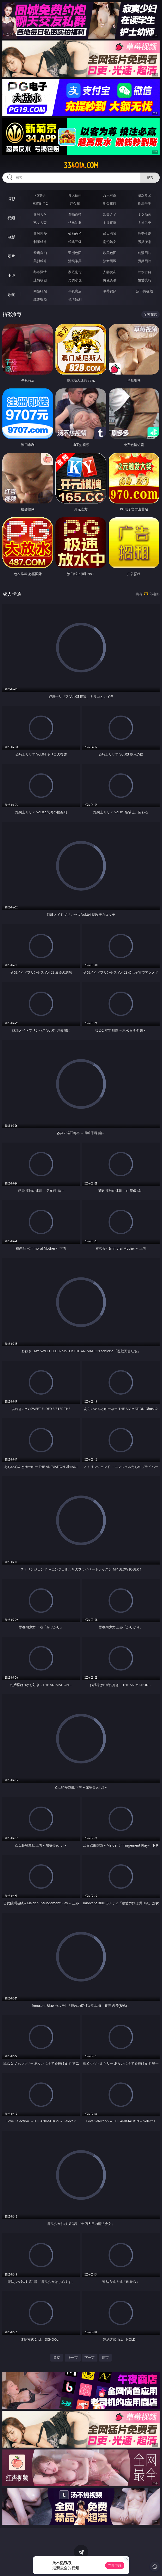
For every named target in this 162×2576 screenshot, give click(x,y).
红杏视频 (40, 299)
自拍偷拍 (75, 214)
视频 (11, 217)
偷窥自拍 (40, 252)
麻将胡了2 (40, 203)
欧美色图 (109, 252)
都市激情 (40, 272)
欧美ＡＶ (109, 214)
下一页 (89, 2357)
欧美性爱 (144, 233)
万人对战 (109, 195)
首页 (56, 2357)
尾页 (105, 2357)
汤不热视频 (144, 291)
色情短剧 (75, 299)
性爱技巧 (144, 280)
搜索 (150, 177)
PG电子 (40, 195)
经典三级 (75, 241)
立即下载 (114, 2565)
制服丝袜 (40, 241)
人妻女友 (109, 272)
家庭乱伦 (75, 272)
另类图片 (144, 261)
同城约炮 (40, 291)
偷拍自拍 (75, 233)
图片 (11, 256)
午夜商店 (75, 291)
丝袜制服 (75, 222)
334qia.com (81, 165)
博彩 (11, 198)
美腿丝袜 (40, 261)
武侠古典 (144, 272)
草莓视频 (109, 291)
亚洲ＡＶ (40, 214)
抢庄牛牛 (144, 203)
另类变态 (144, 241)
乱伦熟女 (109, 241)
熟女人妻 (40, 222)
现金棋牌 (109, 203)
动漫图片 (144, 252)
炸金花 (75, 203)
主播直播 (109, 222)
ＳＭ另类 (144, 222)
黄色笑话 (109, 280)
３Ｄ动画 (144, 214)
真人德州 (75, 195)
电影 (11, 237)
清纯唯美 (75, 261)
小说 (11, 275)
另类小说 (75, 280)
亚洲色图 (75, 252)
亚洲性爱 (40, 233)
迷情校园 (40, 280)
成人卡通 (109, 233)
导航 (11, 294)
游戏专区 (144, 195)
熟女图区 (109, 261)
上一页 (73, 2357)
